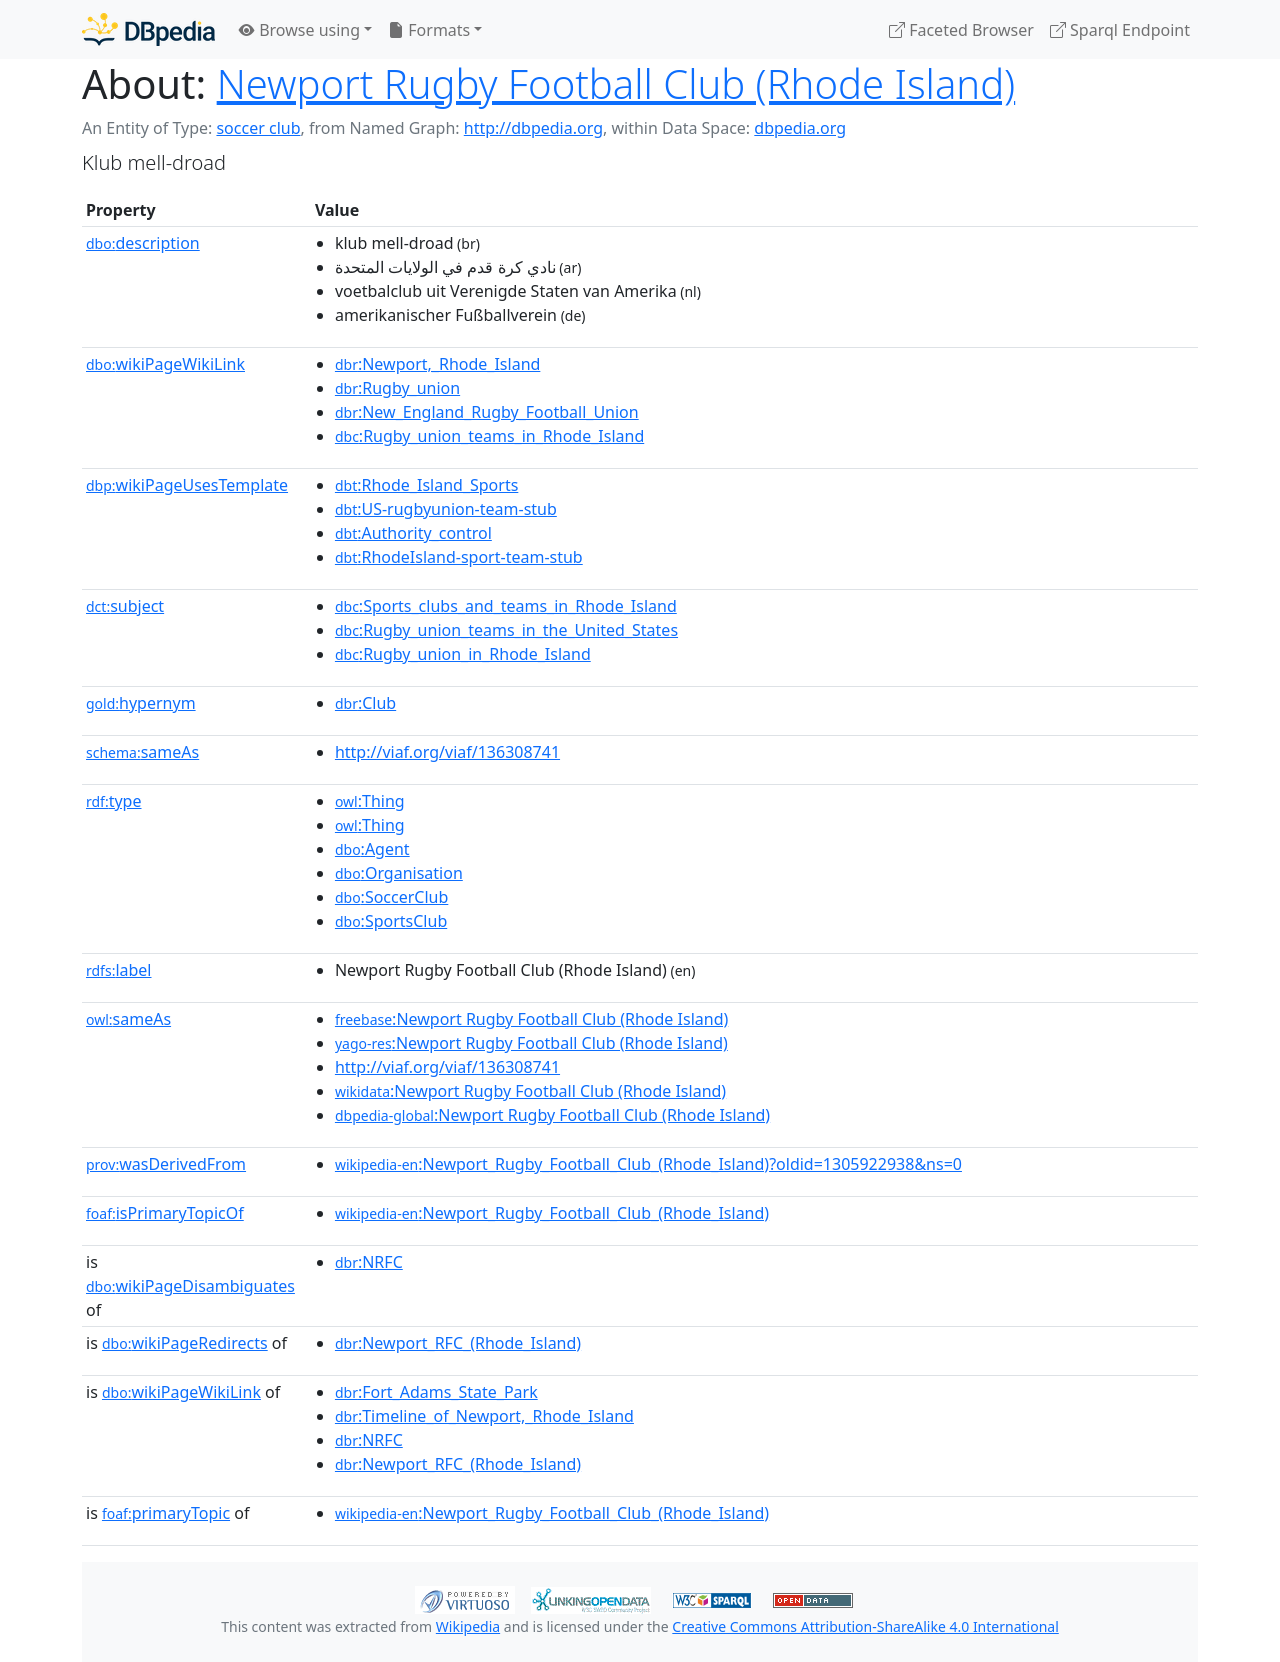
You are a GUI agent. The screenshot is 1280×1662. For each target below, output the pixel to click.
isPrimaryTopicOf (165, 1213)
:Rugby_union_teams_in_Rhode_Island (489, 436)
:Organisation (399, 873)
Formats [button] (429, 30)
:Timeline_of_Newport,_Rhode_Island (484, 1416)
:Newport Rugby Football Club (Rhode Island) (531, 1019)
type (114, 801)
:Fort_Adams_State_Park (436, 1392)
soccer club (258, 128)
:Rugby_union (397, 388)
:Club (365, 703)
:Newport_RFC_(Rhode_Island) (458, 1343)
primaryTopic (166, 1513)
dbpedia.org (800, 128)
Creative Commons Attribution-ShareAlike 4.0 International (865, 1626)
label (119, 970)
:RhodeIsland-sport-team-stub (459, 557)
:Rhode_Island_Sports (426, 485)
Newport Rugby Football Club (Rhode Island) (616, 83)
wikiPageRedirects (185, 1343)
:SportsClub (391, 921)
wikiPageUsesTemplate (187, 485)
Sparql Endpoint (1120, 30)
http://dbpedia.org (533, 128)
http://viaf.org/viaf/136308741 (447, 752)
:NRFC (369, 1262)
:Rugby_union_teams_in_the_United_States (506, 630)
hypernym (141, 703)
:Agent (372, 849)
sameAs (142, 752)
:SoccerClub (391, 897)
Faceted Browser (961, 30)
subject (125, 606)
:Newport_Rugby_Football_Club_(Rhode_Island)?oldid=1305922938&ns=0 (648, 1164)
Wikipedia (468, 1626)
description (143, 243)
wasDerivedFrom (166, 1164)
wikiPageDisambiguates (190, 1286)
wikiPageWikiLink (165, 364)
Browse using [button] (299, 30)
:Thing (370, 801)
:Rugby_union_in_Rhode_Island (463, 654)
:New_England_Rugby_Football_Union (487, 412)
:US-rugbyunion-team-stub (446, 509)
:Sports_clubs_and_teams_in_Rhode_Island (506, 606)
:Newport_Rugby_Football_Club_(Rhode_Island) (552, 1213)
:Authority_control (413, 533)
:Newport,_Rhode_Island (437, 364)
